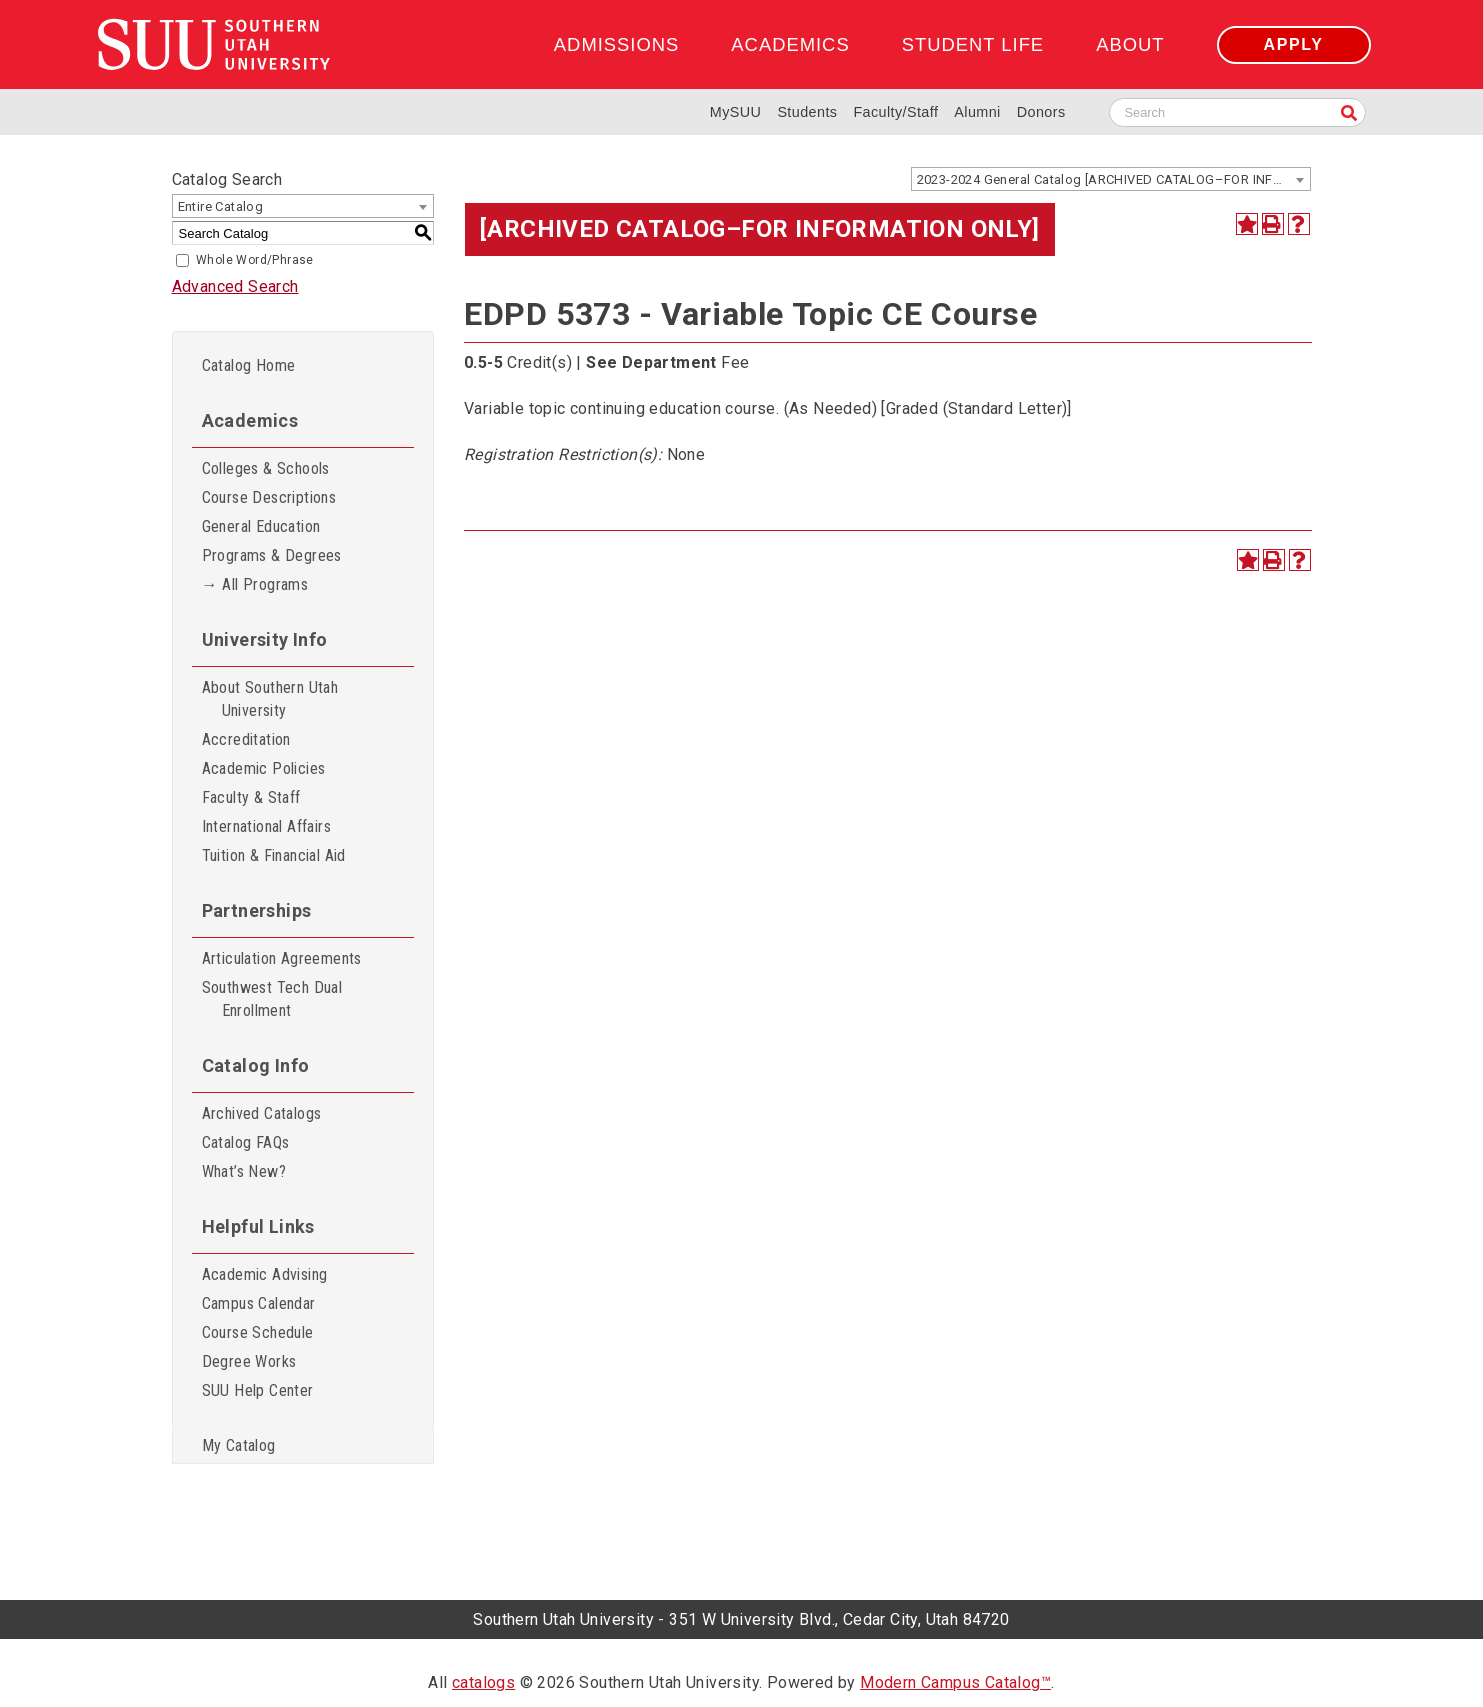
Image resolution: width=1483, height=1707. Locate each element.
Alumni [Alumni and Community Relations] (977, 112)
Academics (790, 44)
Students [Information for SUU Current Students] (807, 112)
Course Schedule (258, 1332)
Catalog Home (249, 365)
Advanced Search (235, 286)
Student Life (973, 44)
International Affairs (266, 826)
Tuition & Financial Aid (274, 855)
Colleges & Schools (266, 468)
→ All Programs (255, 584)
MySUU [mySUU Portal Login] (736, 112)
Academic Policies (264, 768)
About (1130, 44)
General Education (261, 526)
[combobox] (1111, 179)
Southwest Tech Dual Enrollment (272, 999)
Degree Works (249, 1361)
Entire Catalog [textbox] (221, 206)
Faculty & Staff (251, 797)
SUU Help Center (258, 1390)
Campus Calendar (259, 1303)
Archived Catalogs (262, 1113)
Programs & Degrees (272, 555)
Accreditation (246, 739)
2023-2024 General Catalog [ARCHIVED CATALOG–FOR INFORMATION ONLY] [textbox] (1113, 179)
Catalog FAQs (246, 1142)
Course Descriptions (269, 497)
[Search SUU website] (1237, 112)
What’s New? (244, 1171)
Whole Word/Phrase (255, 260)
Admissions (616, 44)
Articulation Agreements (282, 958)
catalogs (483, 1682)
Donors (1041, 112)
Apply (1294, 44)
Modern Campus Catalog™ (955, 1682)
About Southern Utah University (270, 699)
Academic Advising (265, 1274)
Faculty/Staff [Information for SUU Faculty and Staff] (895, 112)
